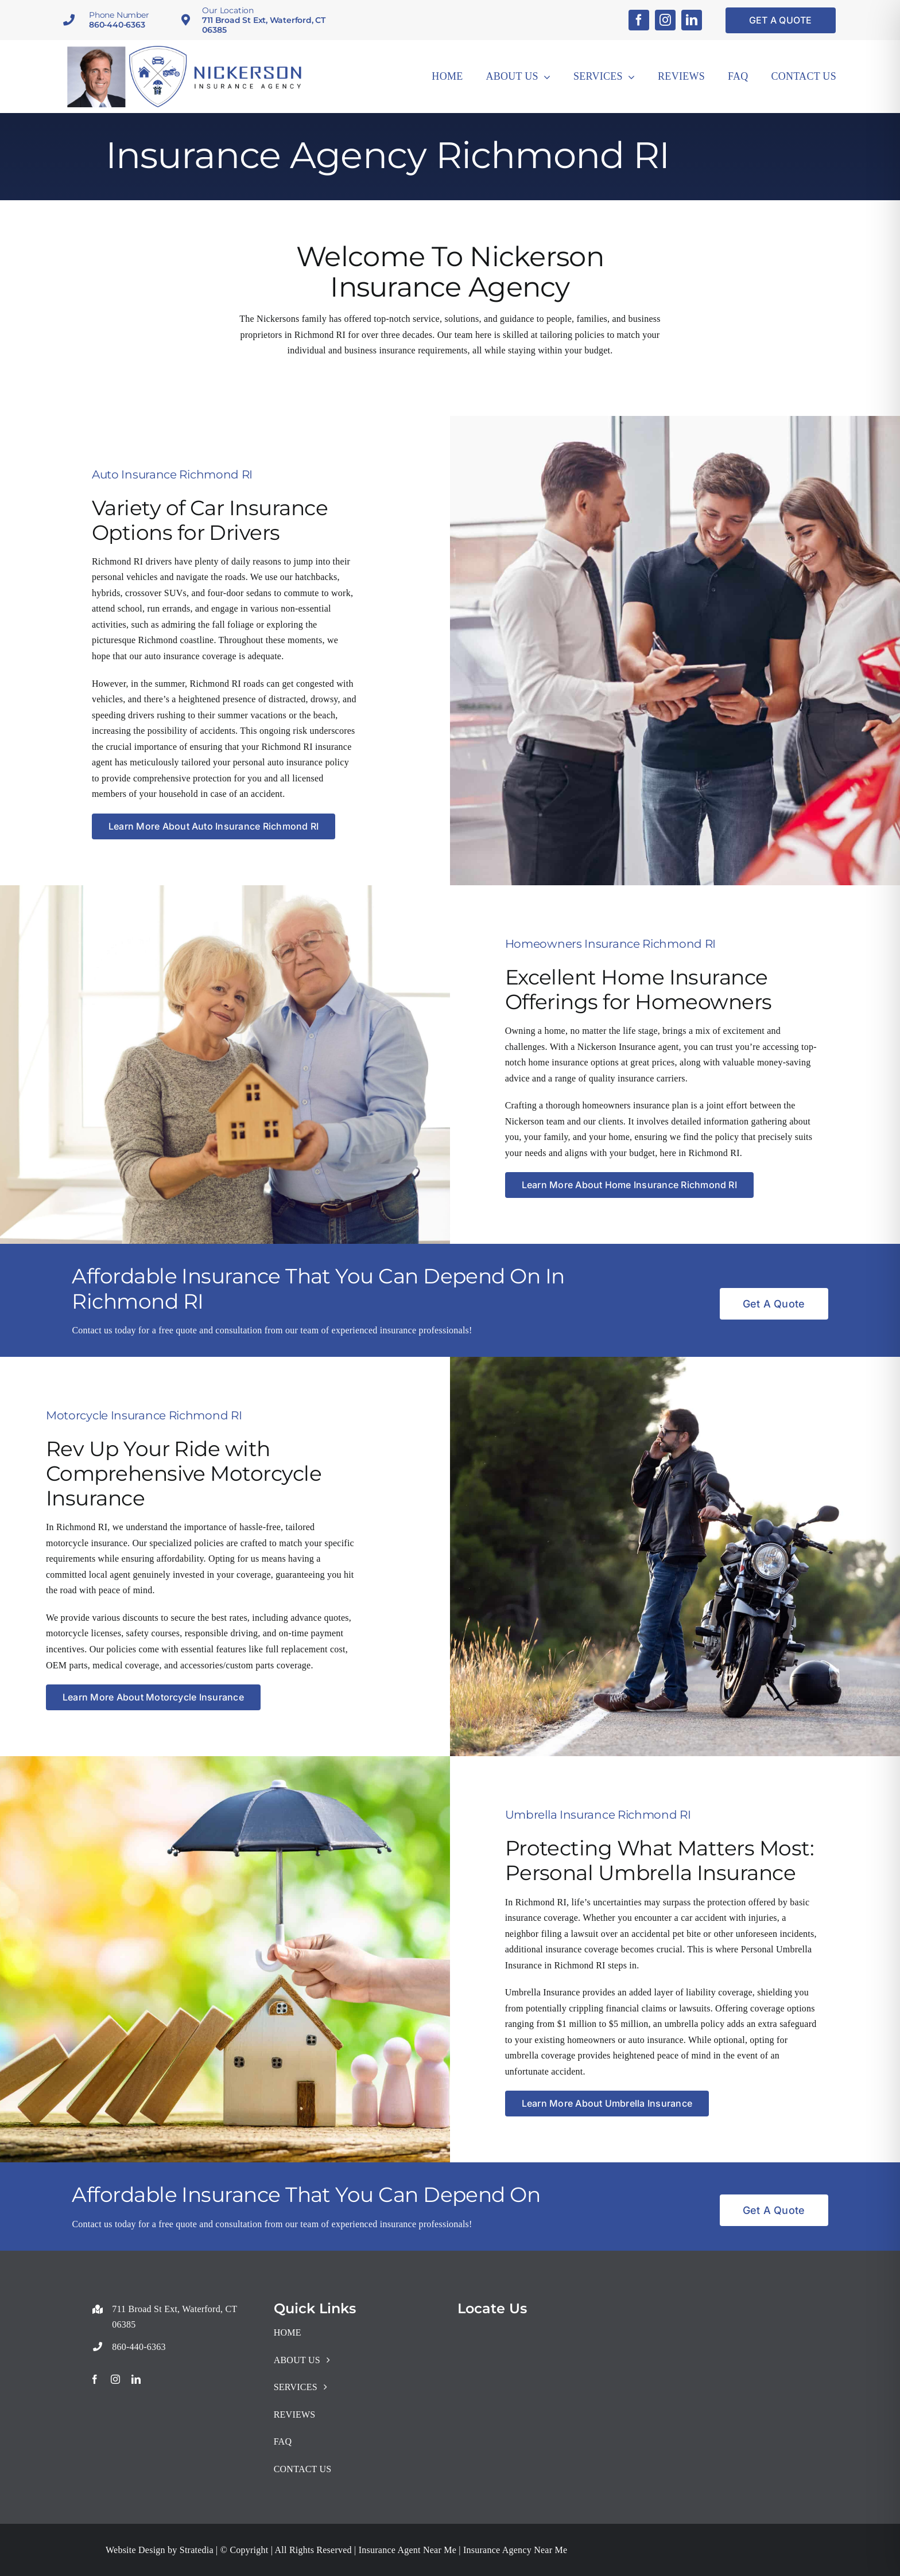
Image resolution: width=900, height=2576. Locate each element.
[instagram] (665, 20)
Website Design (135, 2550)
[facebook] (639, 20)
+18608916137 (119, 2303)
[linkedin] (691, 20)
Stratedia (197, 2550)
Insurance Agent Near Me (406, 2550)
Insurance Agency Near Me (514, 2550)
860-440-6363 (117, 25)
